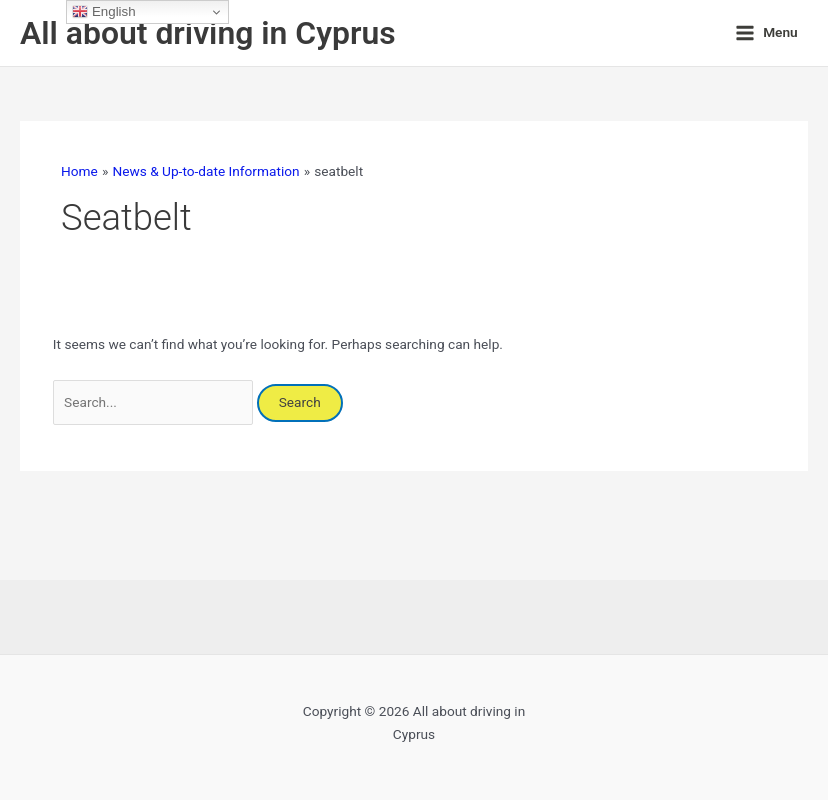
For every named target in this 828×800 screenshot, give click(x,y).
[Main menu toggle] (766, 33)
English (103, 12)
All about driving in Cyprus (208, 33)
